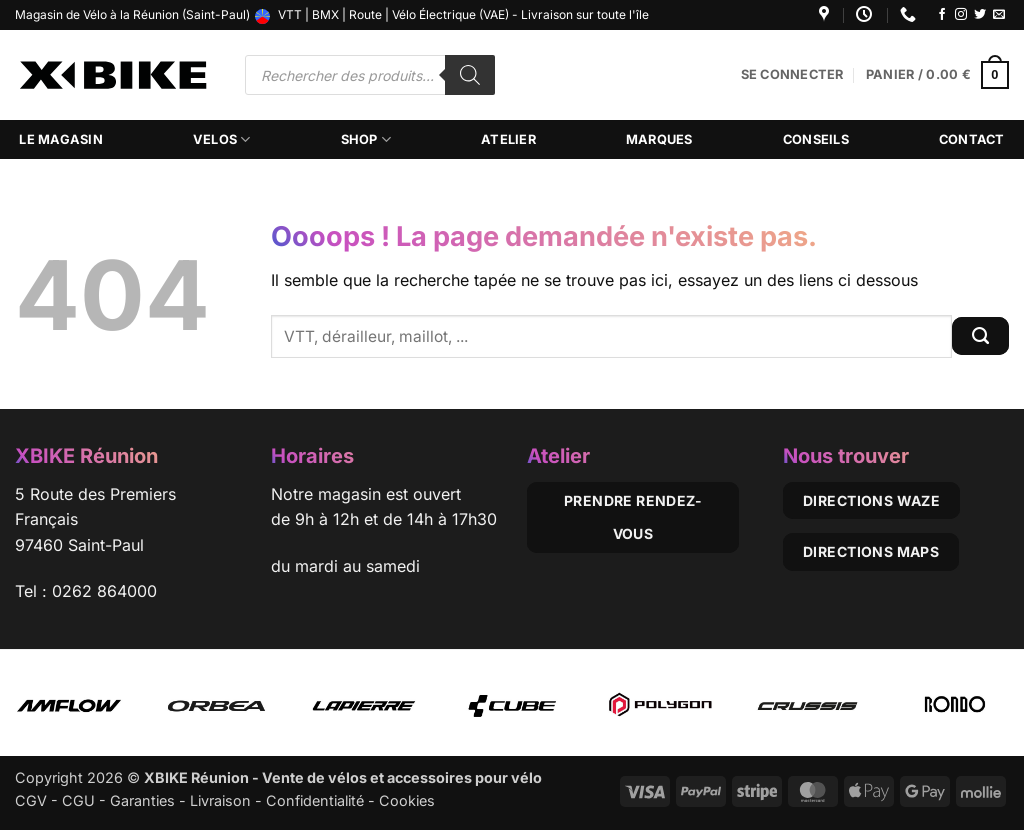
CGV (31, 800)
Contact (972, 139)
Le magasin (61, 139)
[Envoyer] (980, 336)
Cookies (407, 800)
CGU (78, 800)
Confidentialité (315, 800)
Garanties (142, 800)
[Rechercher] (470, 75)
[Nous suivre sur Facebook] (942, 15)
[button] (792, 75)
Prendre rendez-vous (633, 517)
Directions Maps (871, 551)
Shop (366, 139)
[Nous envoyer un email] (999, 15)
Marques (659, 139)
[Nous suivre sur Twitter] (980, 15)
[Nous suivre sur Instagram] (961, 15)
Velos (222, 139)
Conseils (816, 139)
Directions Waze (871, 500)
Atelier (508, 139)
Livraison (220, 800)
